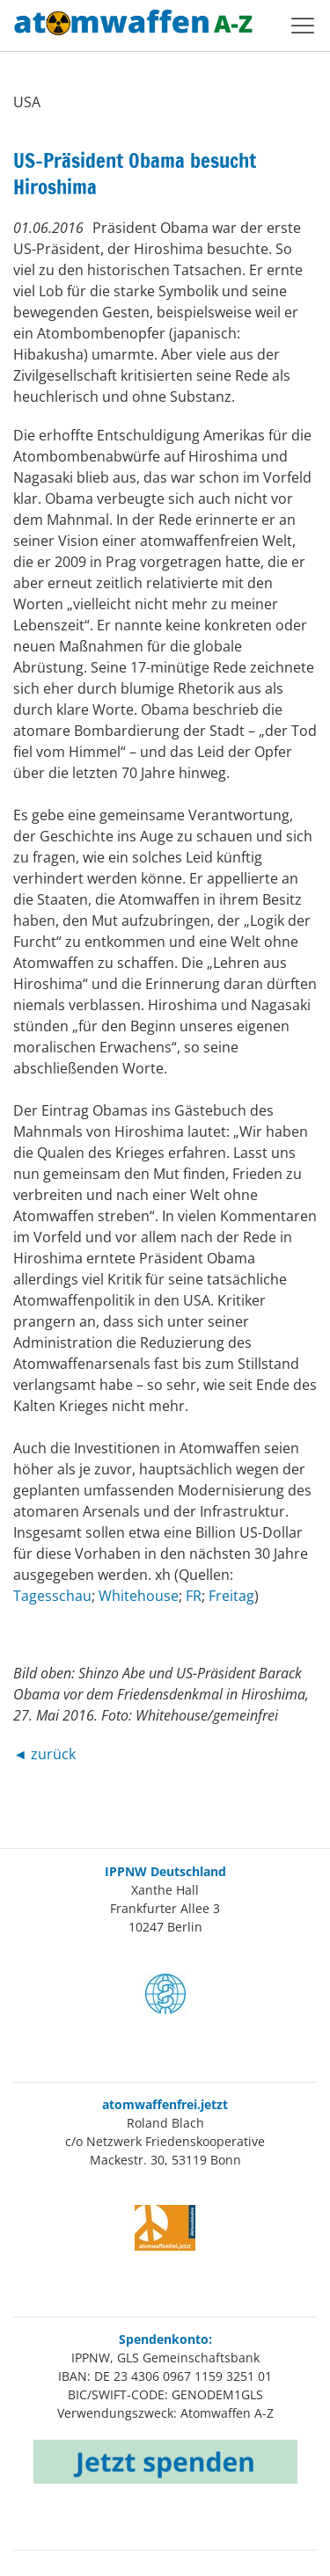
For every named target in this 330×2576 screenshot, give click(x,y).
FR (194, 1595)
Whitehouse (139, 1595)
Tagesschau (52, 1595)
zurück (53, 1754)
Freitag (231, 1595)
